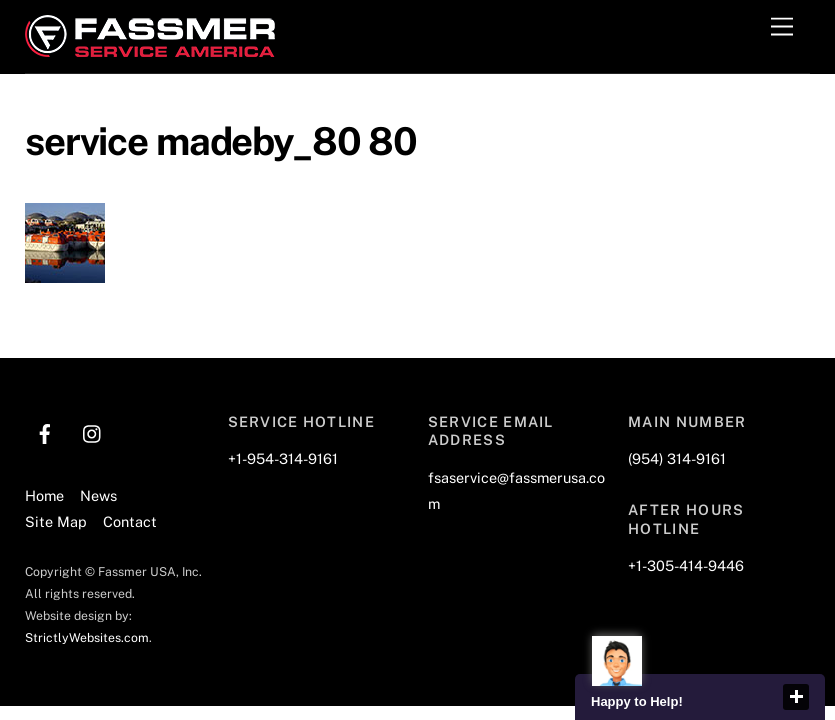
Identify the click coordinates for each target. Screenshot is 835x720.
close (796, 697)
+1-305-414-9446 (686, 565)
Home (44, 495)
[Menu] (782, 27)
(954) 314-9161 (677, 458)
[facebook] (45, 430)
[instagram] (93, 430)
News (98, 495)
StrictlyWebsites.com (87, 637)
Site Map (56, 521)
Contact (130, 521)
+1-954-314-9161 (283, 458)
